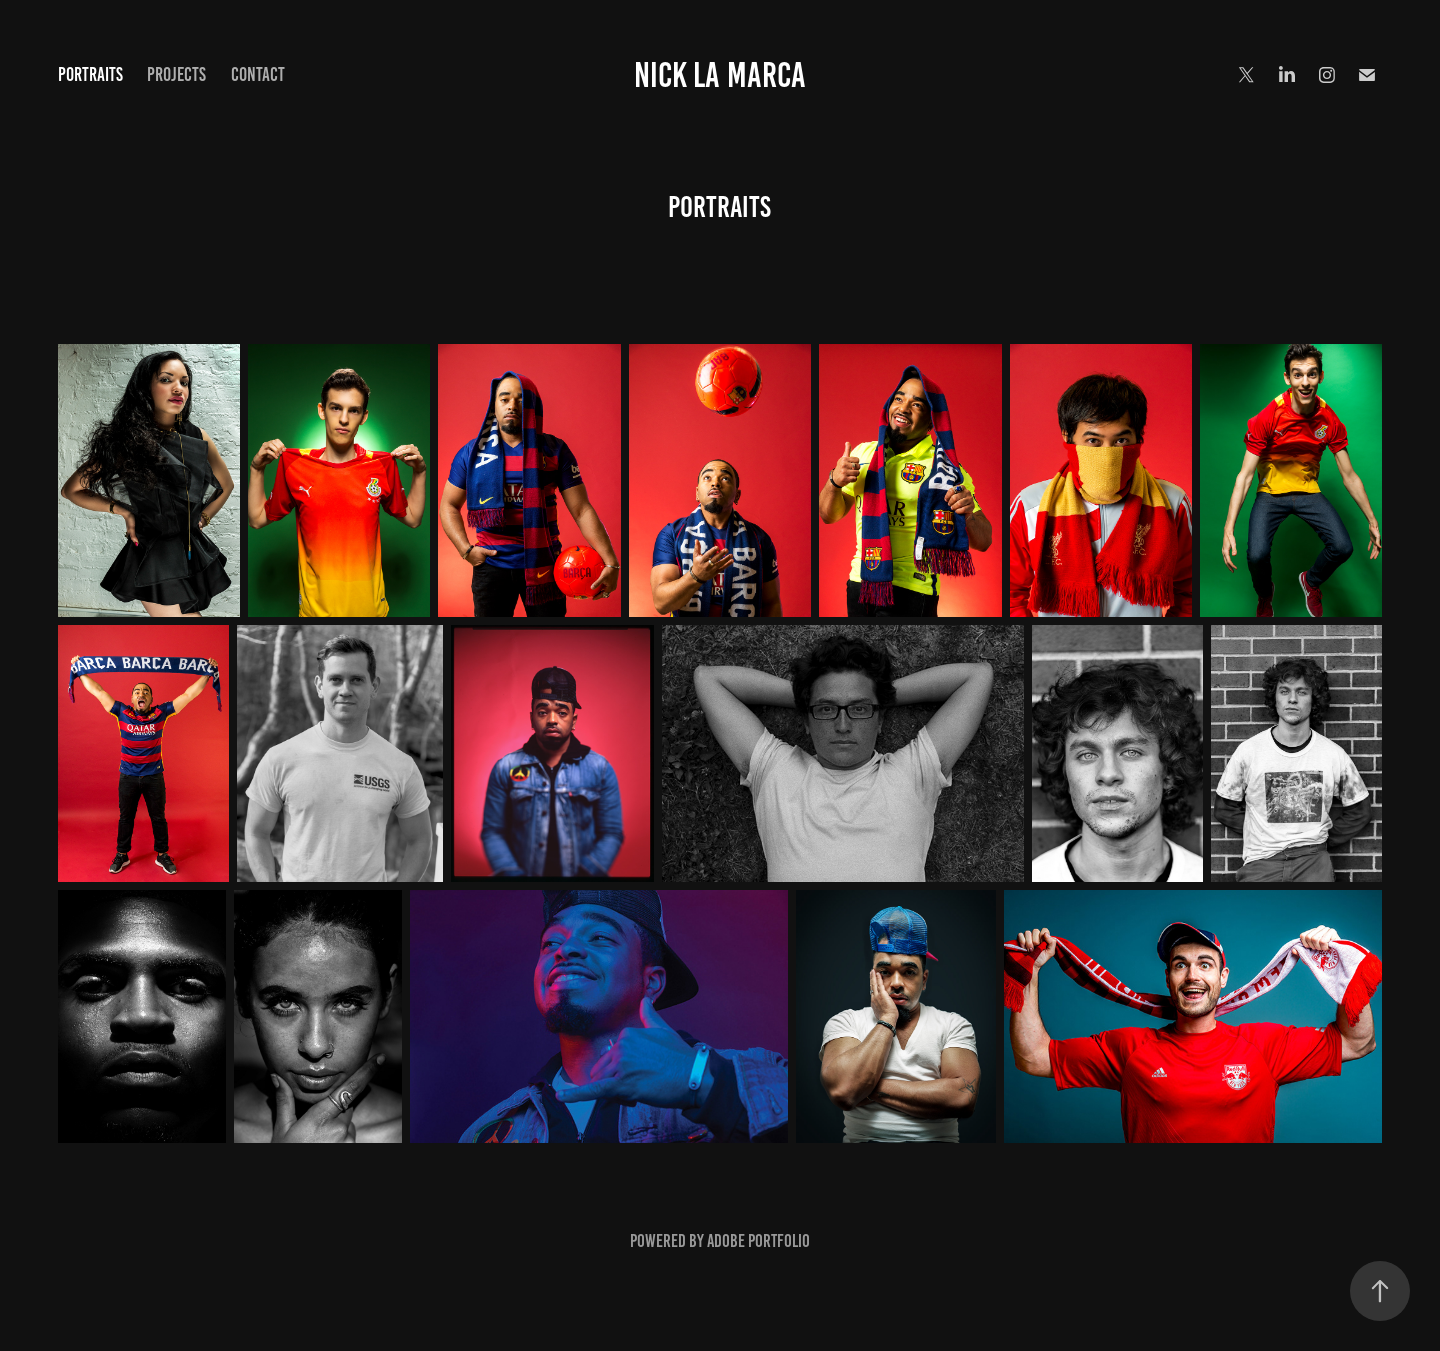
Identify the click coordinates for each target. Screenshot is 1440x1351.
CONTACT (258, 74)
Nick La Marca (720, 75)
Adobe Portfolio (758, 1241)
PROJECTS (176, 74)
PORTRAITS (90, 74)
